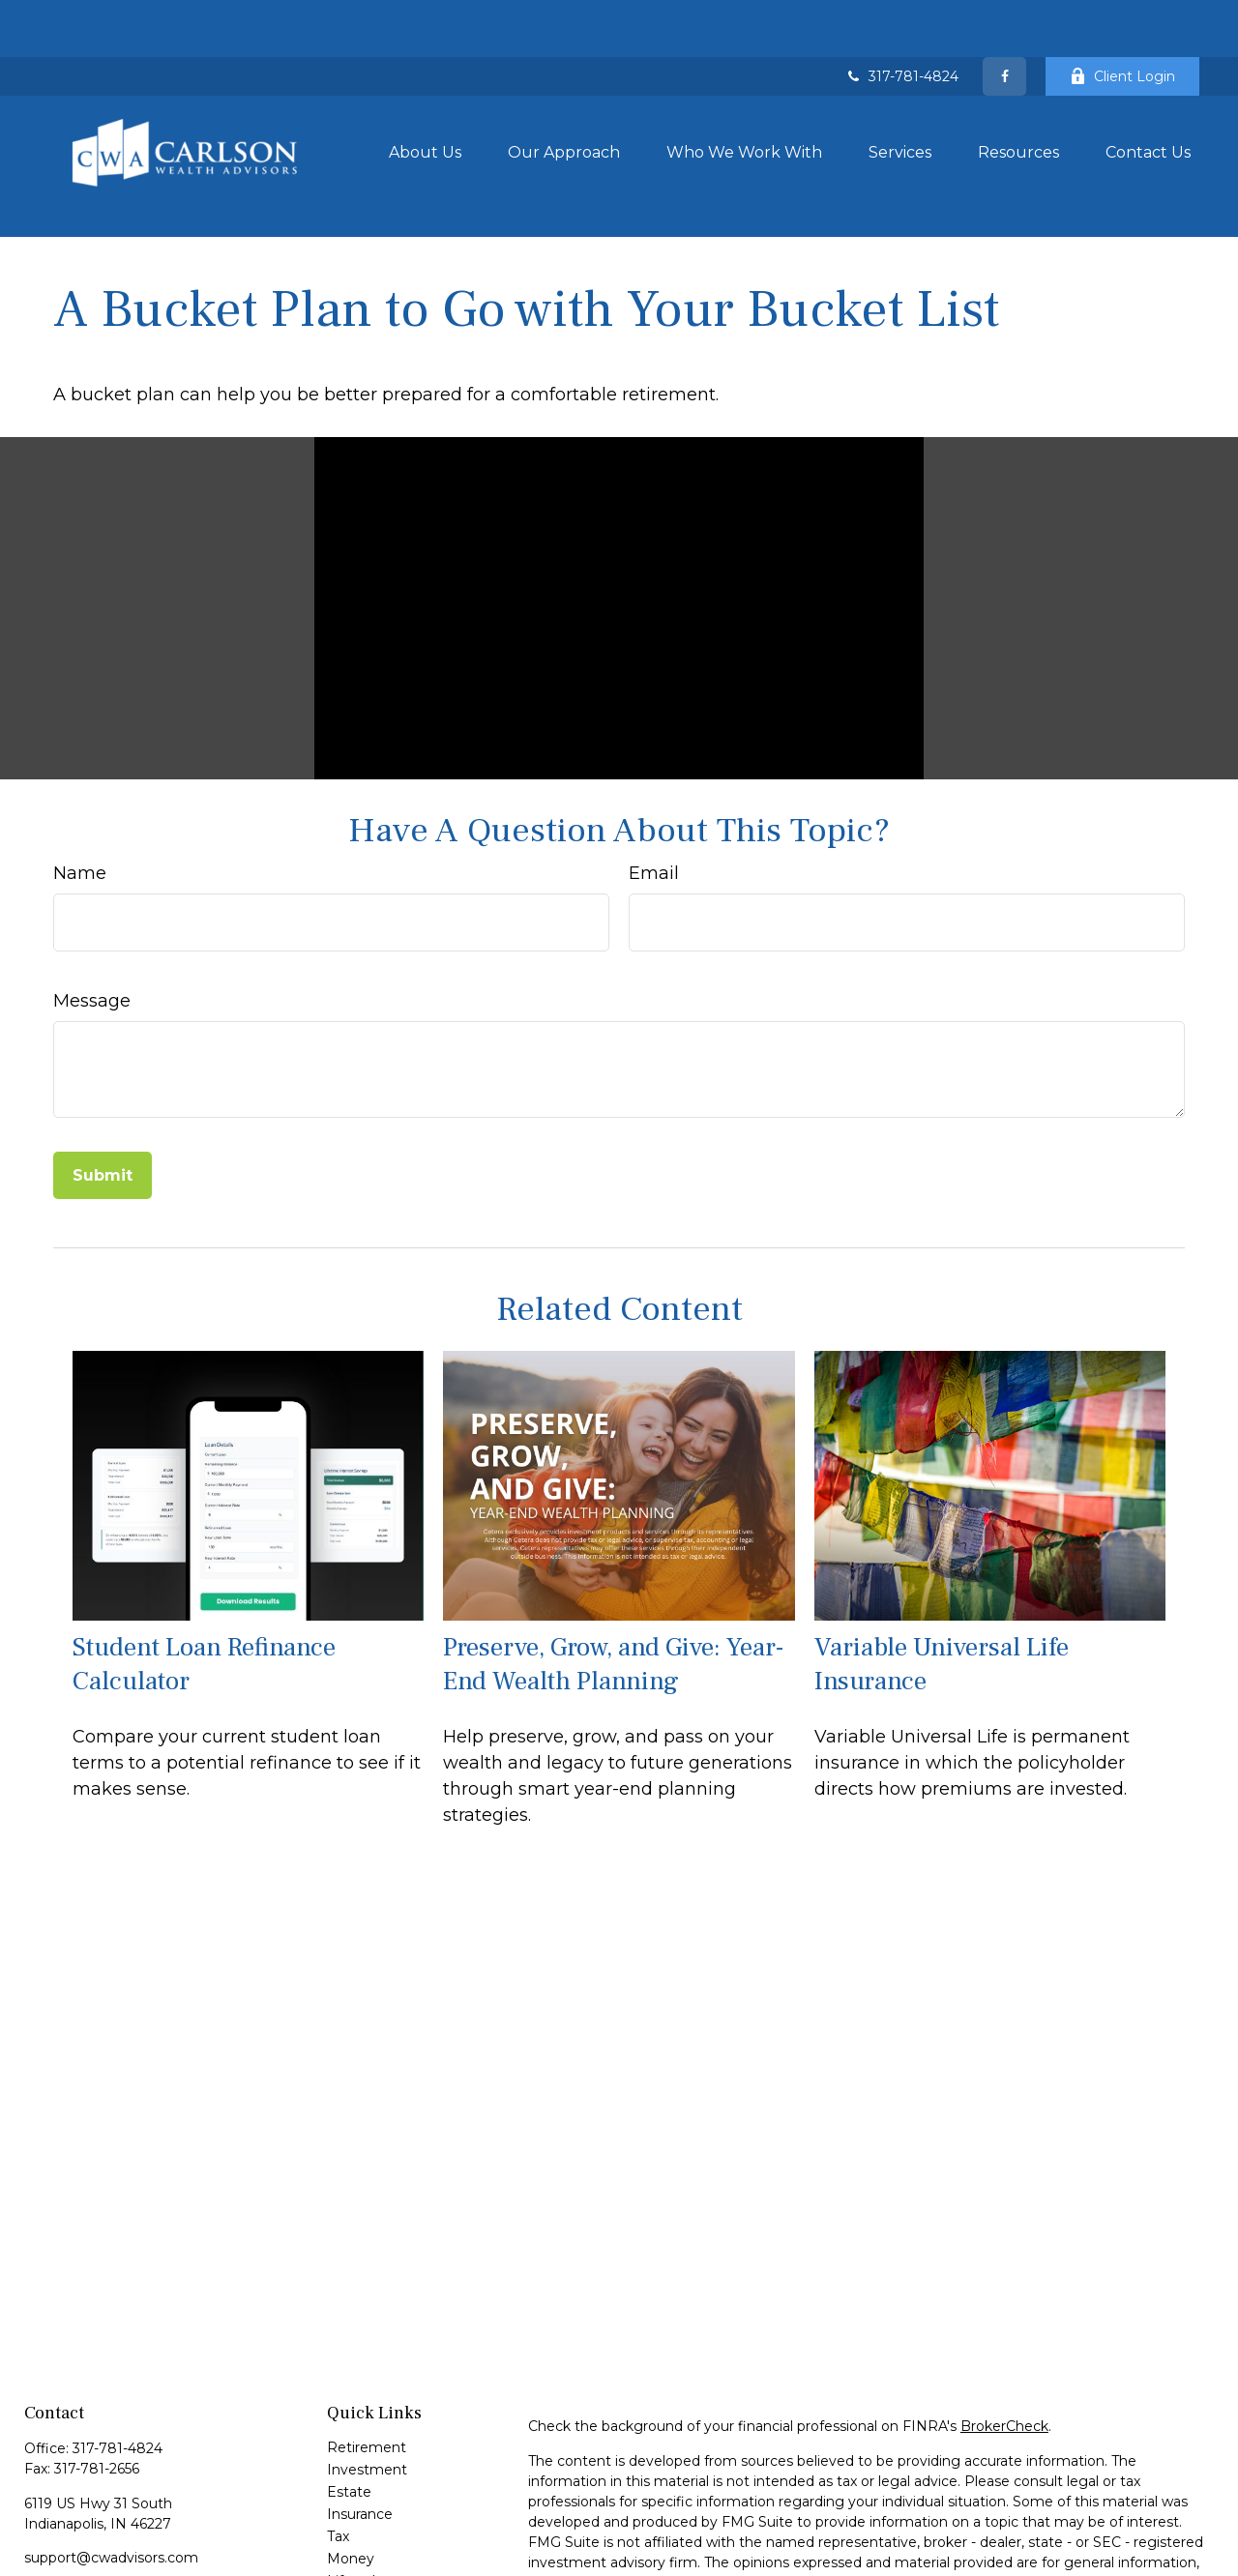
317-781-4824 (901, 19)
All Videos (359, 2540)
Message (92, 915)
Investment (367, 2384)
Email (654, 788)
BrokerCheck (1004, 2341)
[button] (425, 94)
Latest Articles (375, 2518)
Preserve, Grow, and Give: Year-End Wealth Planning (613, 1578)
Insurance (360, 2429)
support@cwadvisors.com (111, 2472)
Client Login (1122, 19)
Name (79, 788)
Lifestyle (355, 2495)
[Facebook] (1004, 19)
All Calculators (373, 2562)
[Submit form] (102, 1090)
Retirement (366, 2362)
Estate (349, 2406)
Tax (338, 2451)
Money (350, 2473)
